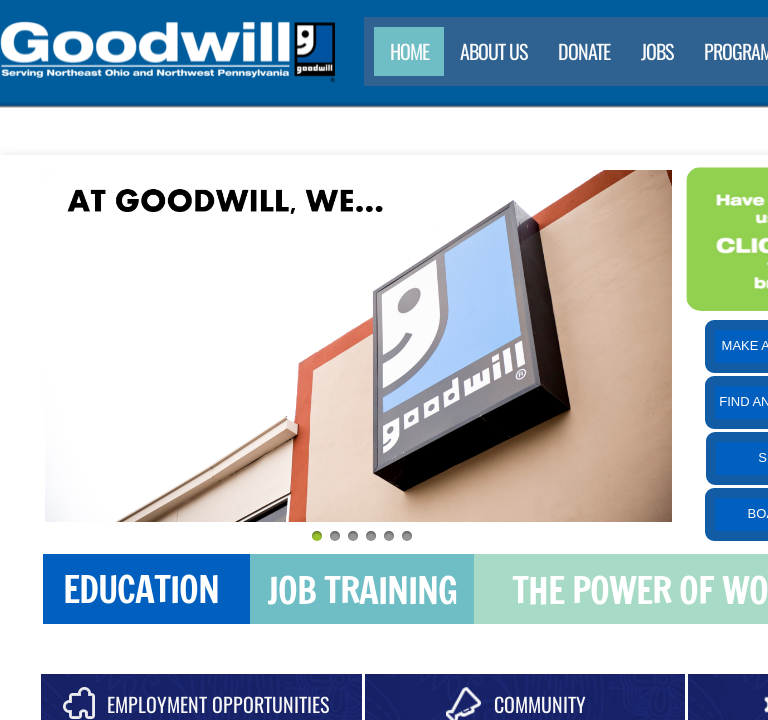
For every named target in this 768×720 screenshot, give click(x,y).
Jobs (657, 51)
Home (409, 51)
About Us (493, 51)
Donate (584, 51)
